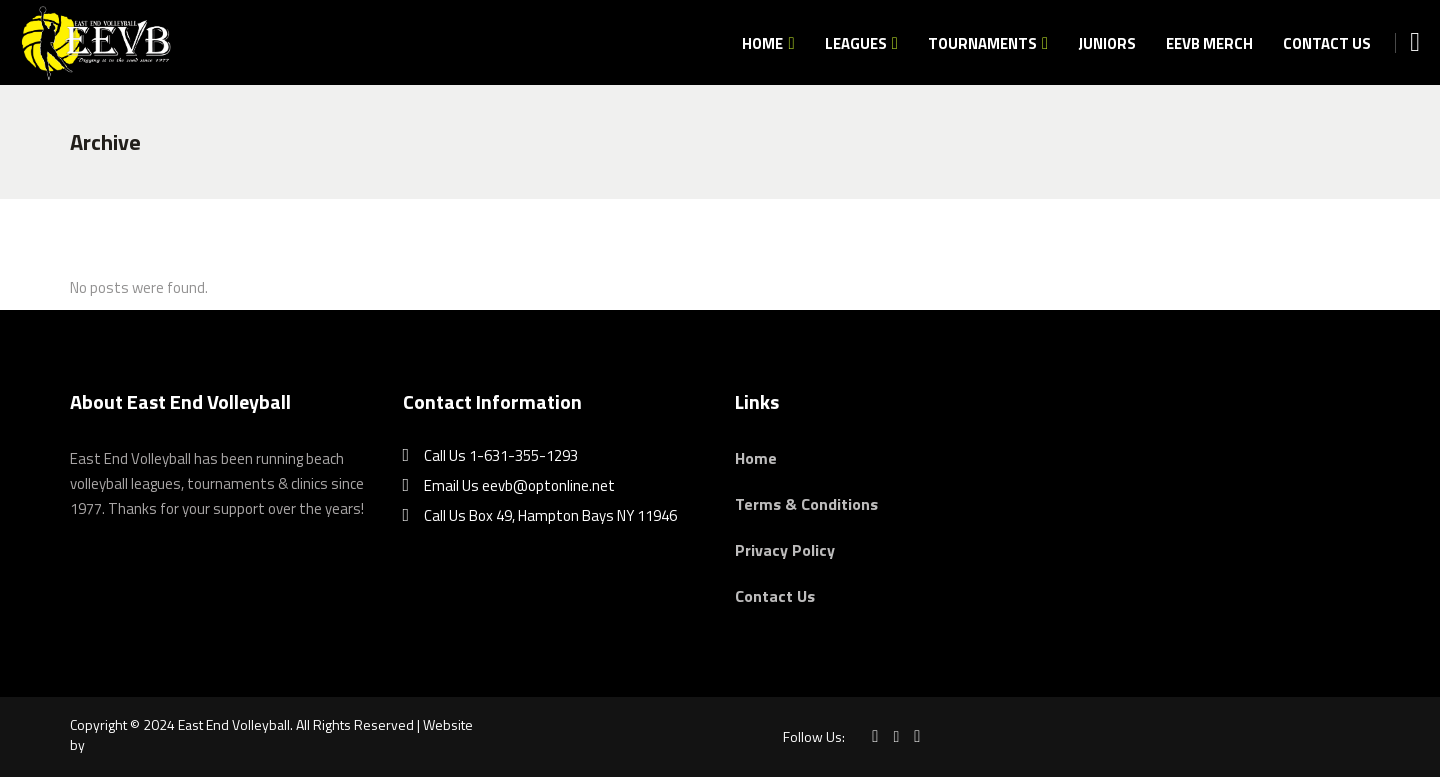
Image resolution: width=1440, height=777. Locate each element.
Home (756, 458)
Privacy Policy (785, 550)
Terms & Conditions (806, 504)
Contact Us (775, 596)
